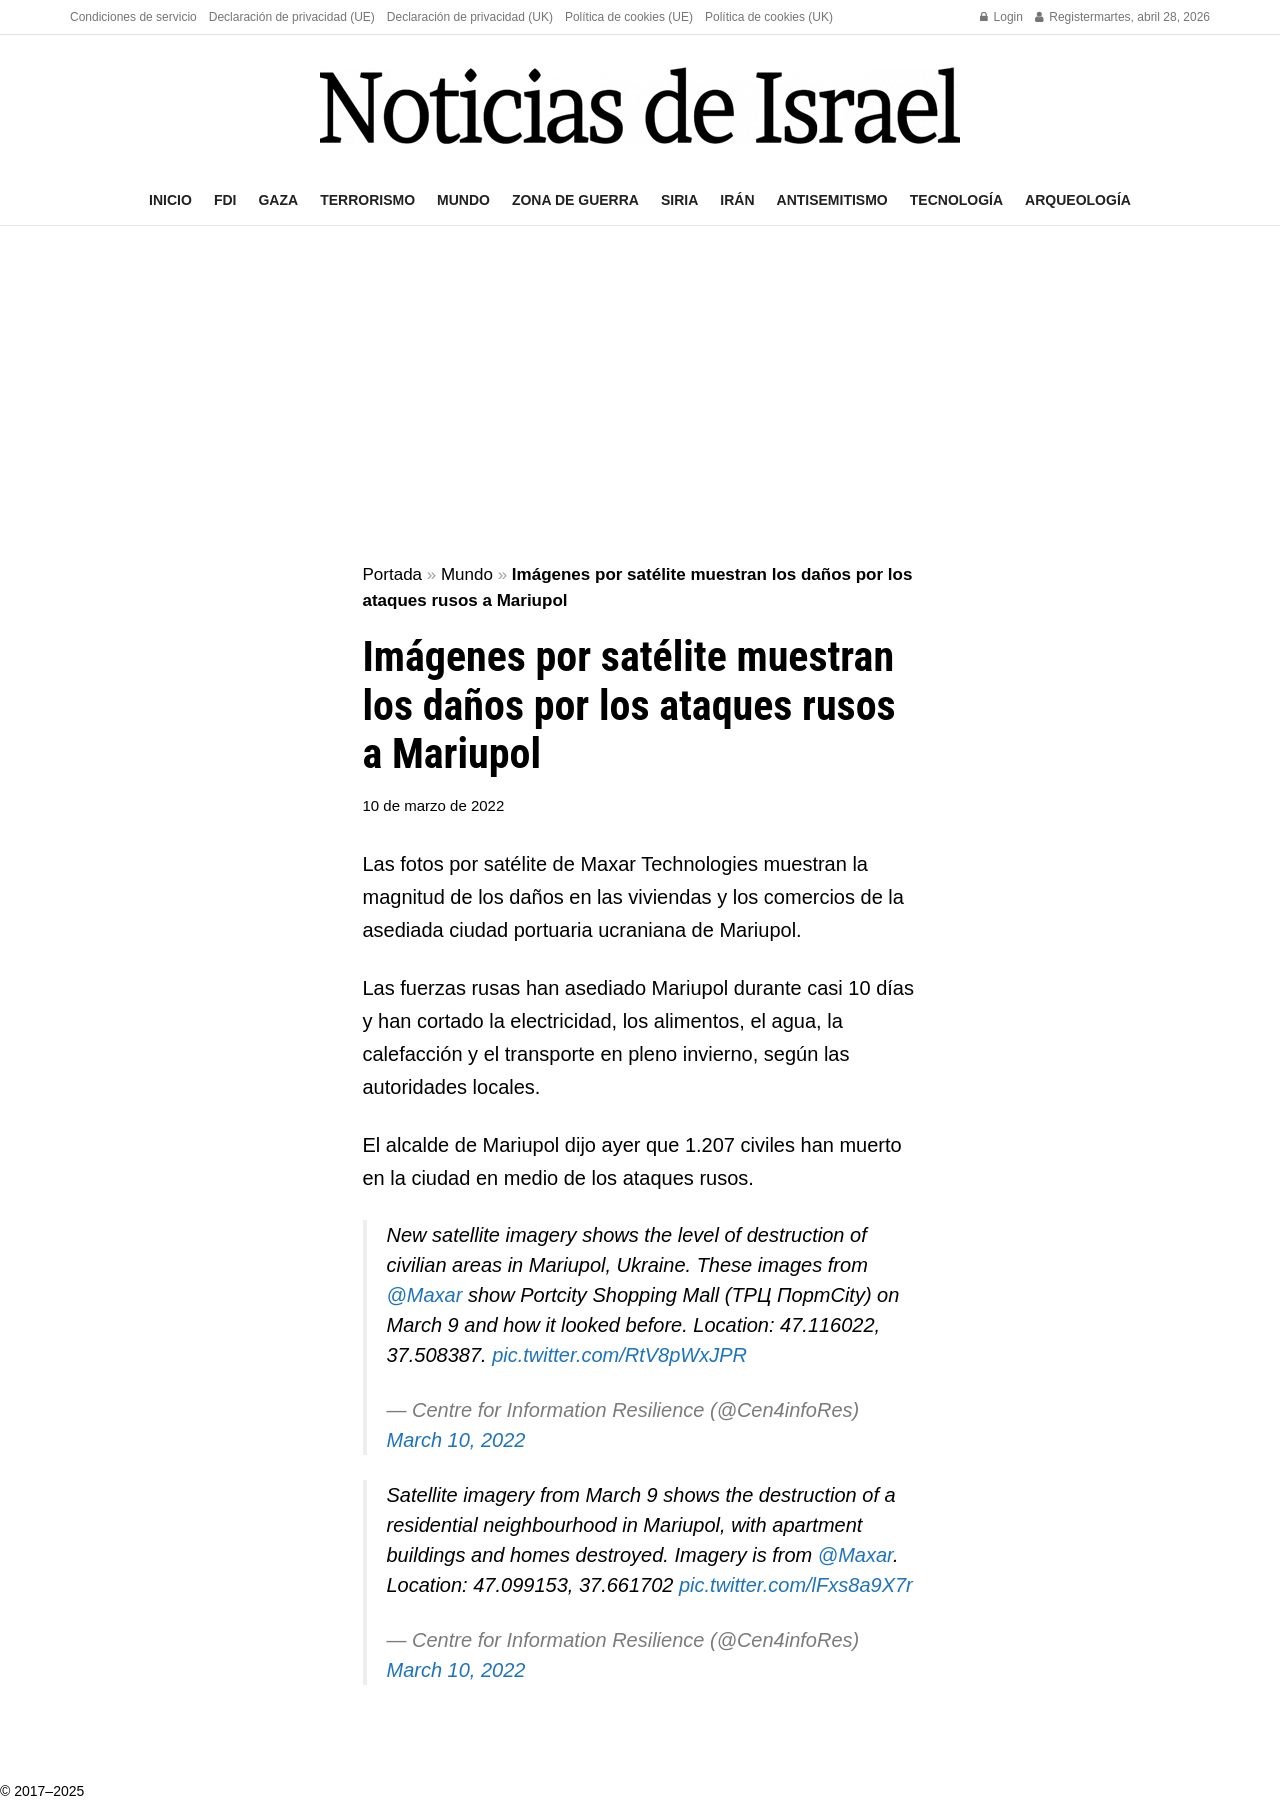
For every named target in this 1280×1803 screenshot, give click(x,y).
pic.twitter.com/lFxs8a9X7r (796, 1585)
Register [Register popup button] (1064, 17)
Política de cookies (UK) (769, 17)
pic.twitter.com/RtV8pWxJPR (619, 1355)
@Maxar (425, 1295)
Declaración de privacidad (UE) (292, 17)
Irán (737, 200)
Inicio (170, 200)
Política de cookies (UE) (629, 17)
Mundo (463, 200)
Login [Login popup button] (1001, 17)
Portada (393, 574)
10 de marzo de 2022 (434, 805)
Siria (679, 200)
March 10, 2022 (456, 1440)
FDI (225, 200)
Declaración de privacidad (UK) (470, 17)
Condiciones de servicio (133, 17)
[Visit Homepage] (640, 105)
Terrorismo (367, 200)
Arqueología (1078, 200)
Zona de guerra (575, 200)
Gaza (278, 200)
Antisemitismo (832, 200)
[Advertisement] (640, 396)
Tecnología (956, 200)
